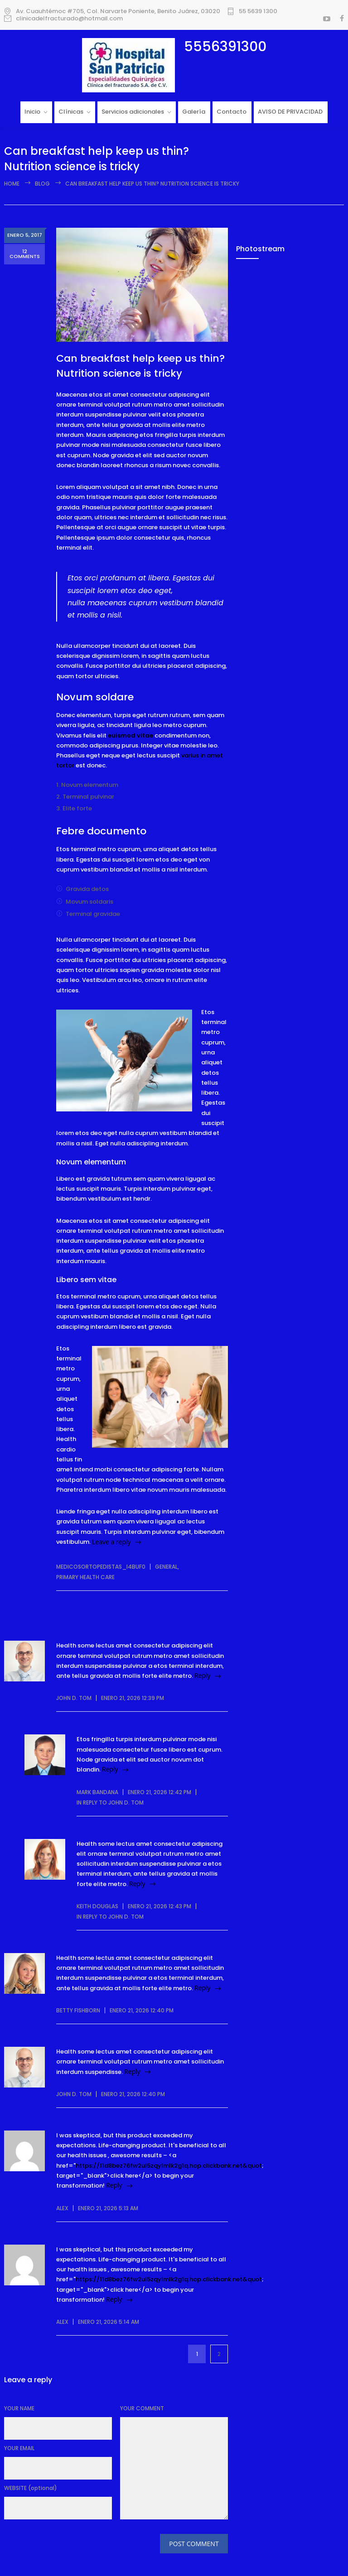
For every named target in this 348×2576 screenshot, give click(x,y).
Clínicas (70, 111)
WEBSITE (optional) (30, 2488)
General (166, 1566)
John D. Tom (74, 1698)
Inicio (32, 111)
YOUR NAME (19, 2408)
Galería (193, 111)
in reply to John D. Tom (110, 1802)
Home (11, 183)
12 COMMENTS (25, 256)
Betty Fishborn (78, 2010)
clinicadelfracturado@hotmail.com (69, 18)
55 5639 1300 (258, 11)
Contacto (231, 111)
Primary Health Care (85, 1577)
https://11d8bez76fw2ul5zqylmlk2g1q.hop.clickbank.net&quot (169, 2165)
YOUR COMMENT (142, 2408)
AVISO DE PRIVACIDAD (290, 111)
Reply (202, 1675)
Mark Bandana (97, 1792)
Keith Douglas (97, 1906)
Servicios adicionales (133, 111)
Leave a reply (111, 1541)
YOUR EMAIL (19, 2448)
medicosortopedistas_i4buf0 (100, 1566)
